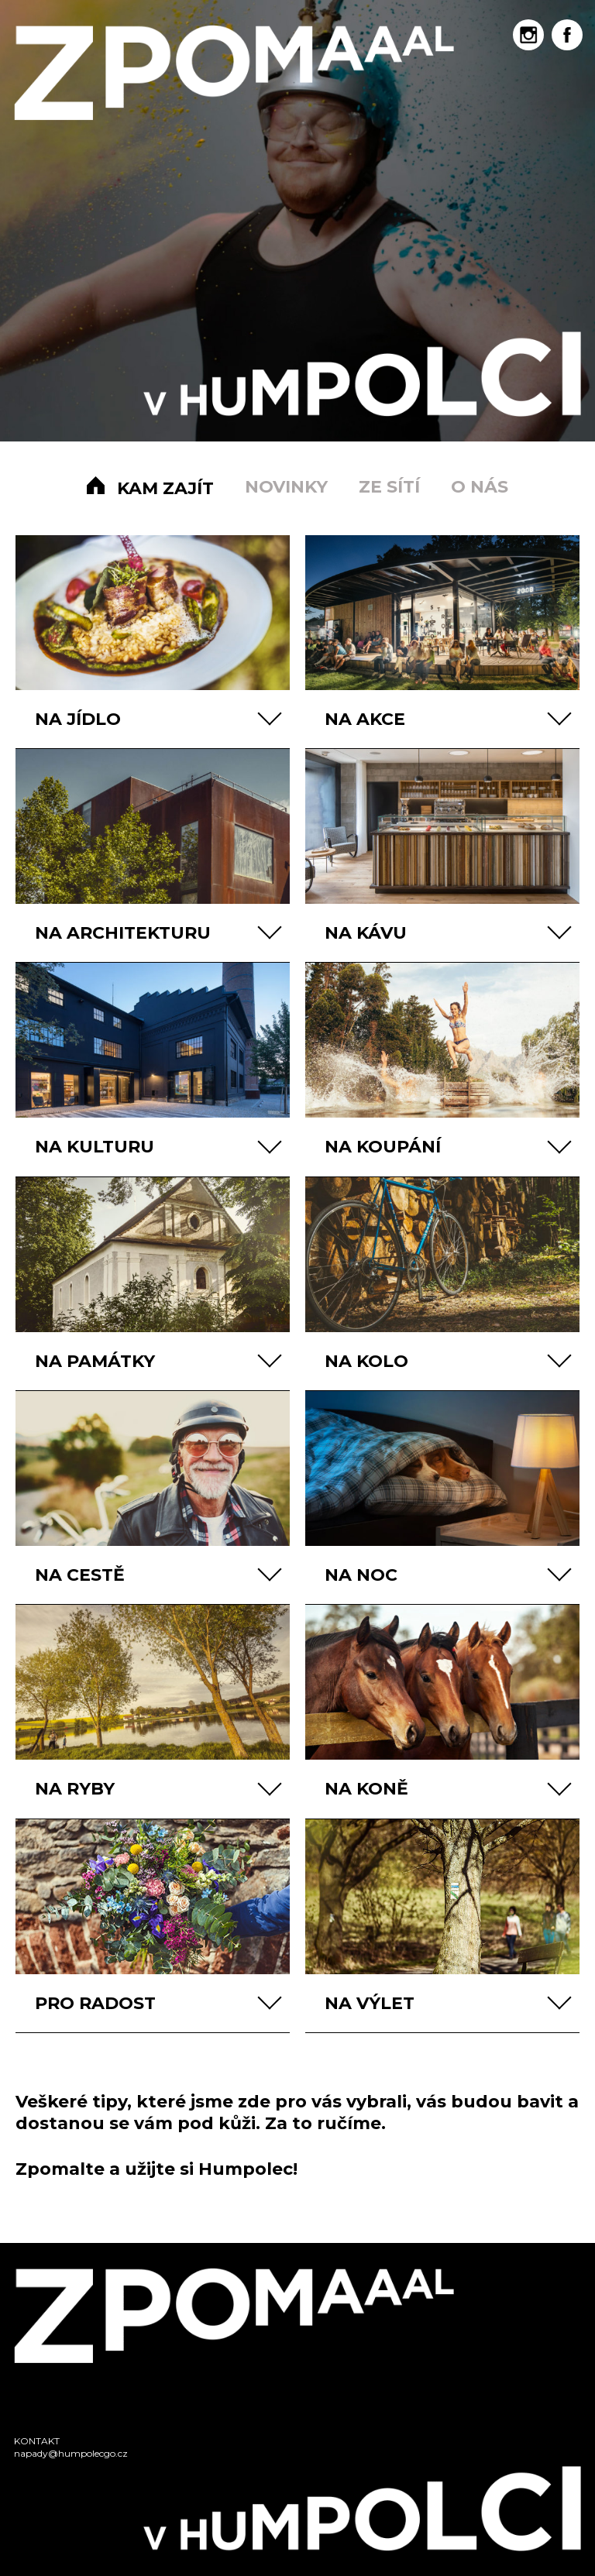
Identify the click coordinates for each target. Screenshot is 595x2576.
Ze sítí (389, 486)
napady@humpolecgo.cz (71, 2453)
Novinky (286, 486)
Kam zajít (165, 488)
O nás (479, 486)
